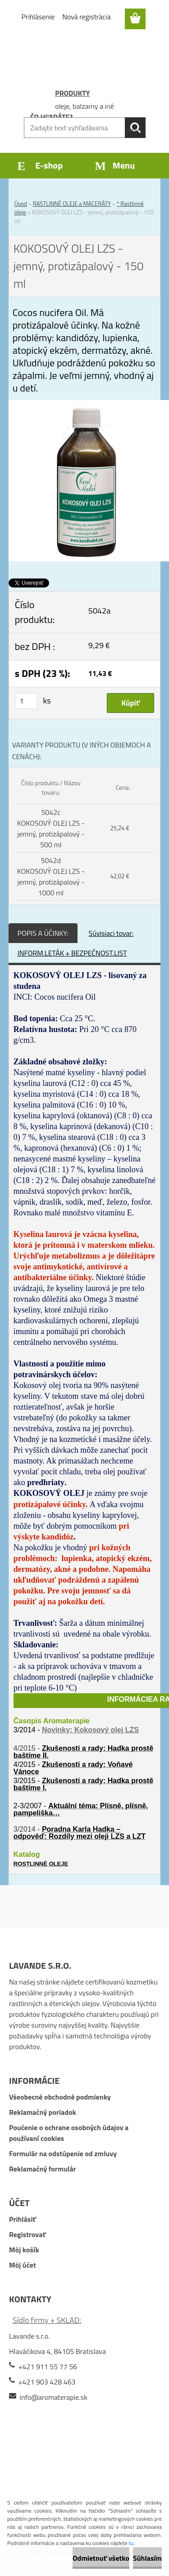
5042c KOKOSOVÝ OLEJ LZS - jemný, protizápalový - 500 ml (51, 828)
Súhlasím (147, 2558)
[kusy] (26, 701)
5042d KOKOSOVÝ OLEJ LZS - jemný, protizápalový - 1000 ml (51, 876)
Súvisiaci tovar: (111, 933)
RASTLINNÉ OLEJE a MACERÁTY (72, 203)
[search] (135, 127)
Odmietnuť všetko (101, 2558)
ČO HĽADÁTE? (51, 116)
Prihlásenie (38, 16)
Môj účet (22, 2265)
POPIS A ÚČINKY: (43, 933)
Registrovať (27, 2234)
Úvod (20, 203)
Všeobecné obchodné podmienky (60, 2096)
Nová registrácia (86, 16)
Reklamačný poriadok (42, 2112)
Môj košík (24, 2249)
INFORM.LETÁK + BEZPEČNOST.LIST (72, 953)
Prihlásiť (22, 2219)
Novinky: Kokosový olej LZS (90, 1730)
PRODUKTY (72, 93)
